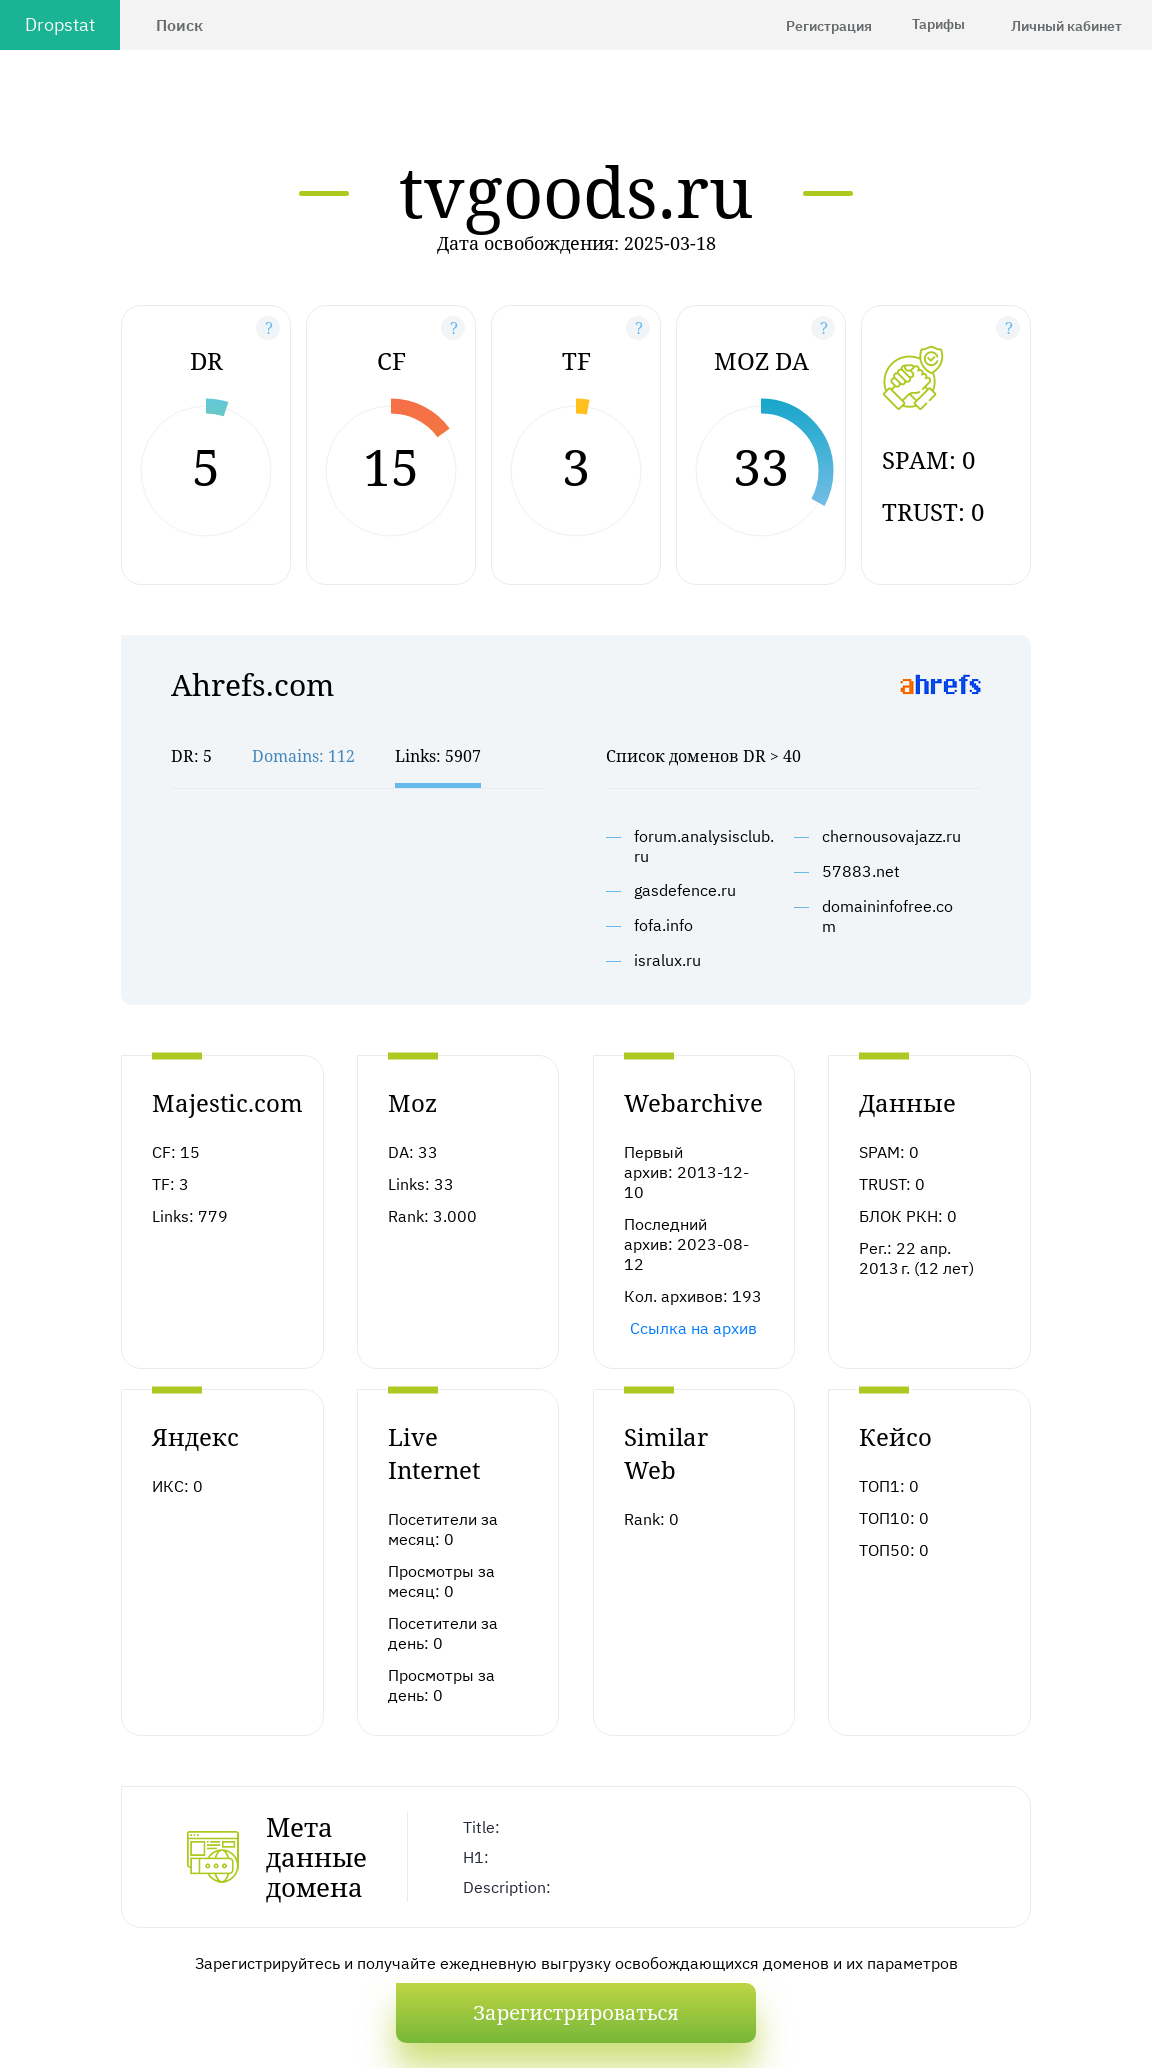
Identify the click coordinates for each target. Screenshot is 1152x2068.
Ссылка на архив (693, 1328)
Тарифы (938, 24)
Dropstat (60, 24)
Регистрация (829, 26)
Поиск (179, 25)
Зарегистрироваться (576, 2012)
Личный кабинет (1066, 26)
